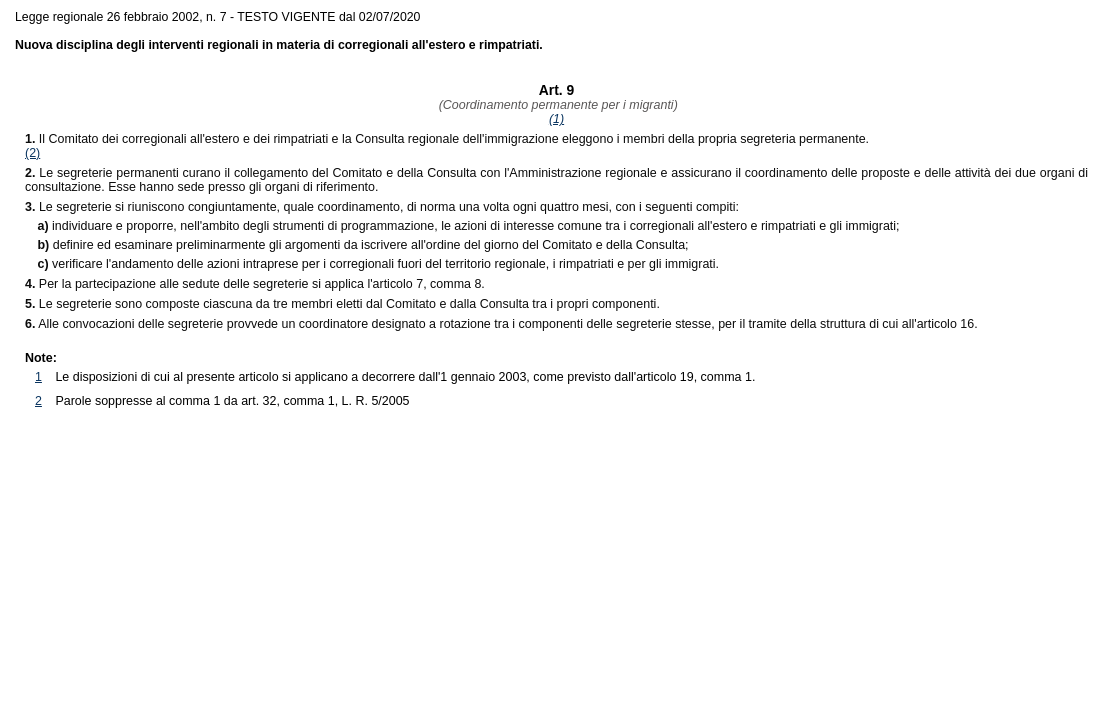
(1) (556, 119)
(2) (32, 153)
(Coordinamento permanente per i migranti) (556, 105)
